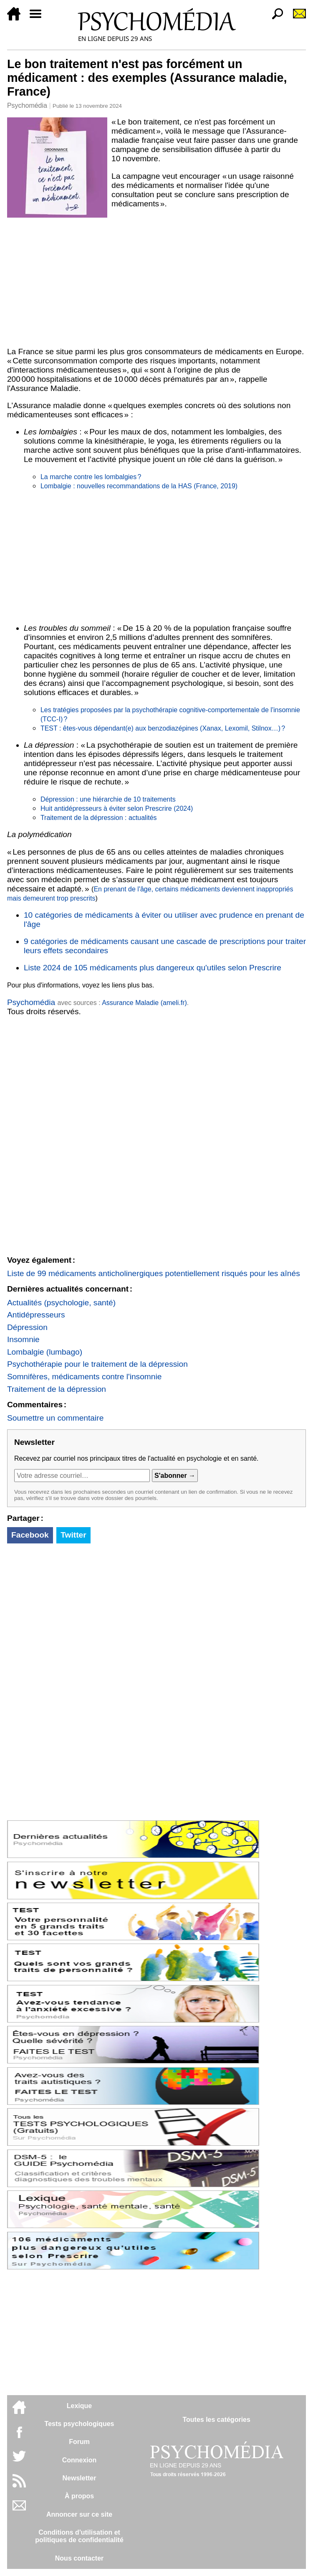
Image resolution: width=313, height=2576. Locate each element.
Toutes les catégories (216, 2419)
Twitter (73, 1534)
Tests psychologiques (79, 2423)
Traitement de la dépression (56, 1389)
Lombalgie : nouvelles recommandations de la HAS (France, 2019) (138, 486)
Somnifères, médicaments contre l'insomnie (84, 1376)
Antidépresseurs (36, 1314)
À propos (79, 2496)
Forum (79, 2441)
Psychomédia (27, 105)
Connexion (79, 2460)
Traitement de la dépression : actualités (98, 817)
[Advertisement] (156, 280)
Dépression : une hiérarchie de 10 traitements (108, 799)
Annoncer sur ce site (79, 2514)
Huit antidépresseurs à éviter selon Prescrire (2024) (116, 808)
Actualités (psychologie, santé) (61, 1302)
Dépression (27, 1327)
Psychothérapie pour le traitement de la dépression (97, 1364)
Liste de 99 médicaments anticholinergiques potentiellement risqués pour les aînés (153, 1273)
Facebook (30, 1534)
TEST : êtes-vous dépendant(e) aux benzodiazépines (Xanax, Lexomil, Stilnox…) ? (162, 728)
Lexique (79, 2405)
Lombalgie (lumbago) (44, 1352)
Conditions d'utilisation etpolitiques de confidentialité (79, 2536)
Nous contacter (79, 2558)
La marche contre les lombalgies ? (90, 476)
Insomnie (23, 1339)
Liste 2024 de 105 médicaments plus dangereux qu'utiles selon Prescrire (152, 967)
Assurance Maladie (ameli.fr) (144, 1002)
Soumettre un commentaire (55, 1418)
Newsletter (79, 2478)
